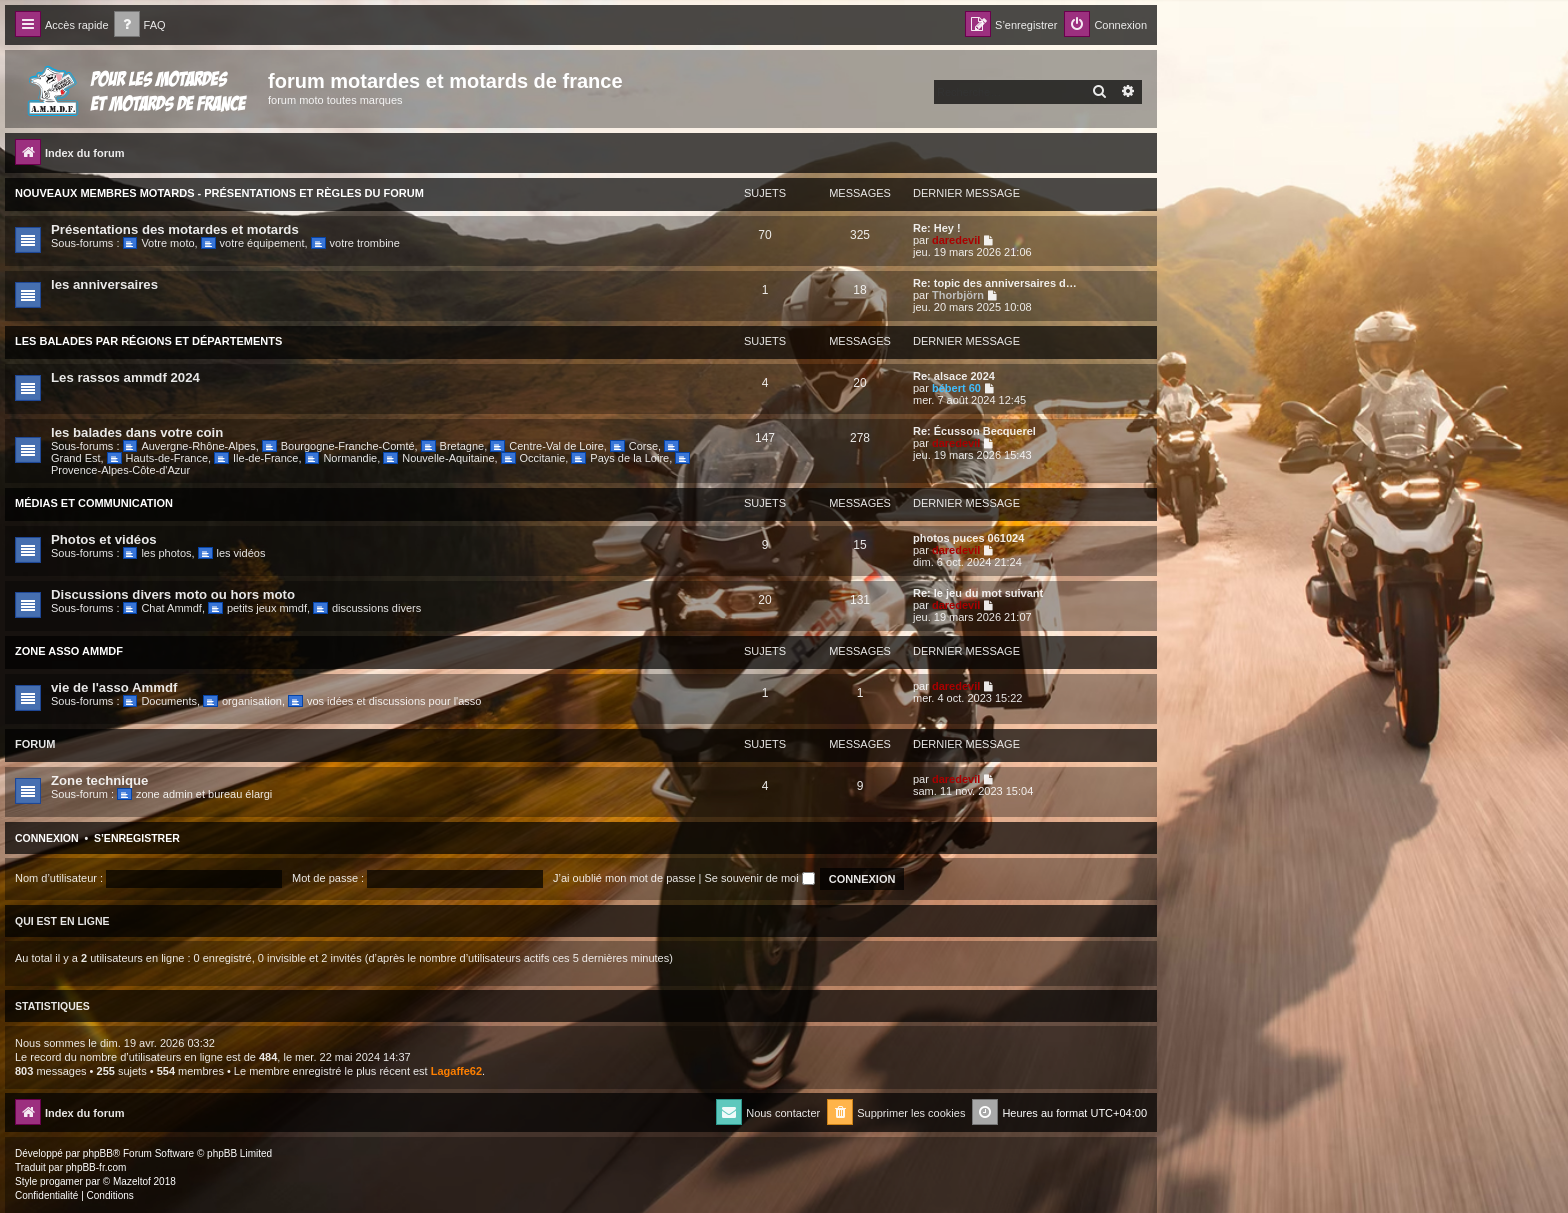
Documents (160, 701)
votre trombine (355, 243)
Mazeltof (132, 1181)
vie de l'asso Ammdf (114, 687)
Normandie (341, 458)
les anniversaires (104, 284)
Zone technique (99, 780)
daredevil (956, 240)
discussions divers (367, 608)
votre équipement (253, 243)
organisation (242, 701)
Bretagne (453, 446)
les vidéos (232, 553)
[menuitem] (140, 25)
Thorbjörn (958, 295)
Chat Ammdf (162, 608)
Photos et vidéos (104, 539)
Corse (634, 446)
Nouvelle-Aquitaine (438, 458)
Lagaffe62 (456, 1071)
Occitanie (533, 458)
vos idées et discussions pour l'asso (384, 701)
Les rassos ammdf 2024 (125, 377)
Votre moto (159, 243)
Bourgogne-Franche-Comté (338, 446)
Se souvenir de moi (760, 878)
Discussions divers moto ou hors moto (173, 594)
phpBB (98, 1153)
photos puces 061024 (968, 538)
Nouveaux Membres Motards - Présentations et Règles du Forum (219, 193)
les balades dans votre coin (137, 432)
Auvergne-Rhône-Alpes (189, 446)
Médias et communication (94, 503)
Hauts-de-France (157, 458)
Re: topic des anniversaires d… (995, 283)
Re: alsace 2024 (954, 376)
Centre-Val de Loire (546, 446)
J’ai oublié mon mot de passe (624, 878)
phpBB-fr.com (96, 1167)
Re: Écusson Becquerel (974, 431)
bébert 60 (956, 388)
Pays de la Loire (620, 458)
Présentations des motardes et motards (175, 229)
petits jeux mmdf (257, 608)
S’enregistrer (137, 838)
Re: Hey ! (937, 228)
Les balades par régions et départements (148, 341)
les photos (157, 553)
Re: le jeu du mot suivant (978, 593)
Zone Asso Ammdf (69, 651)
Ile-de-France (256, 458)
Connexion (47, 838)
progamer (61, 1181)
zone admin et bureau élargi (194, 794)
